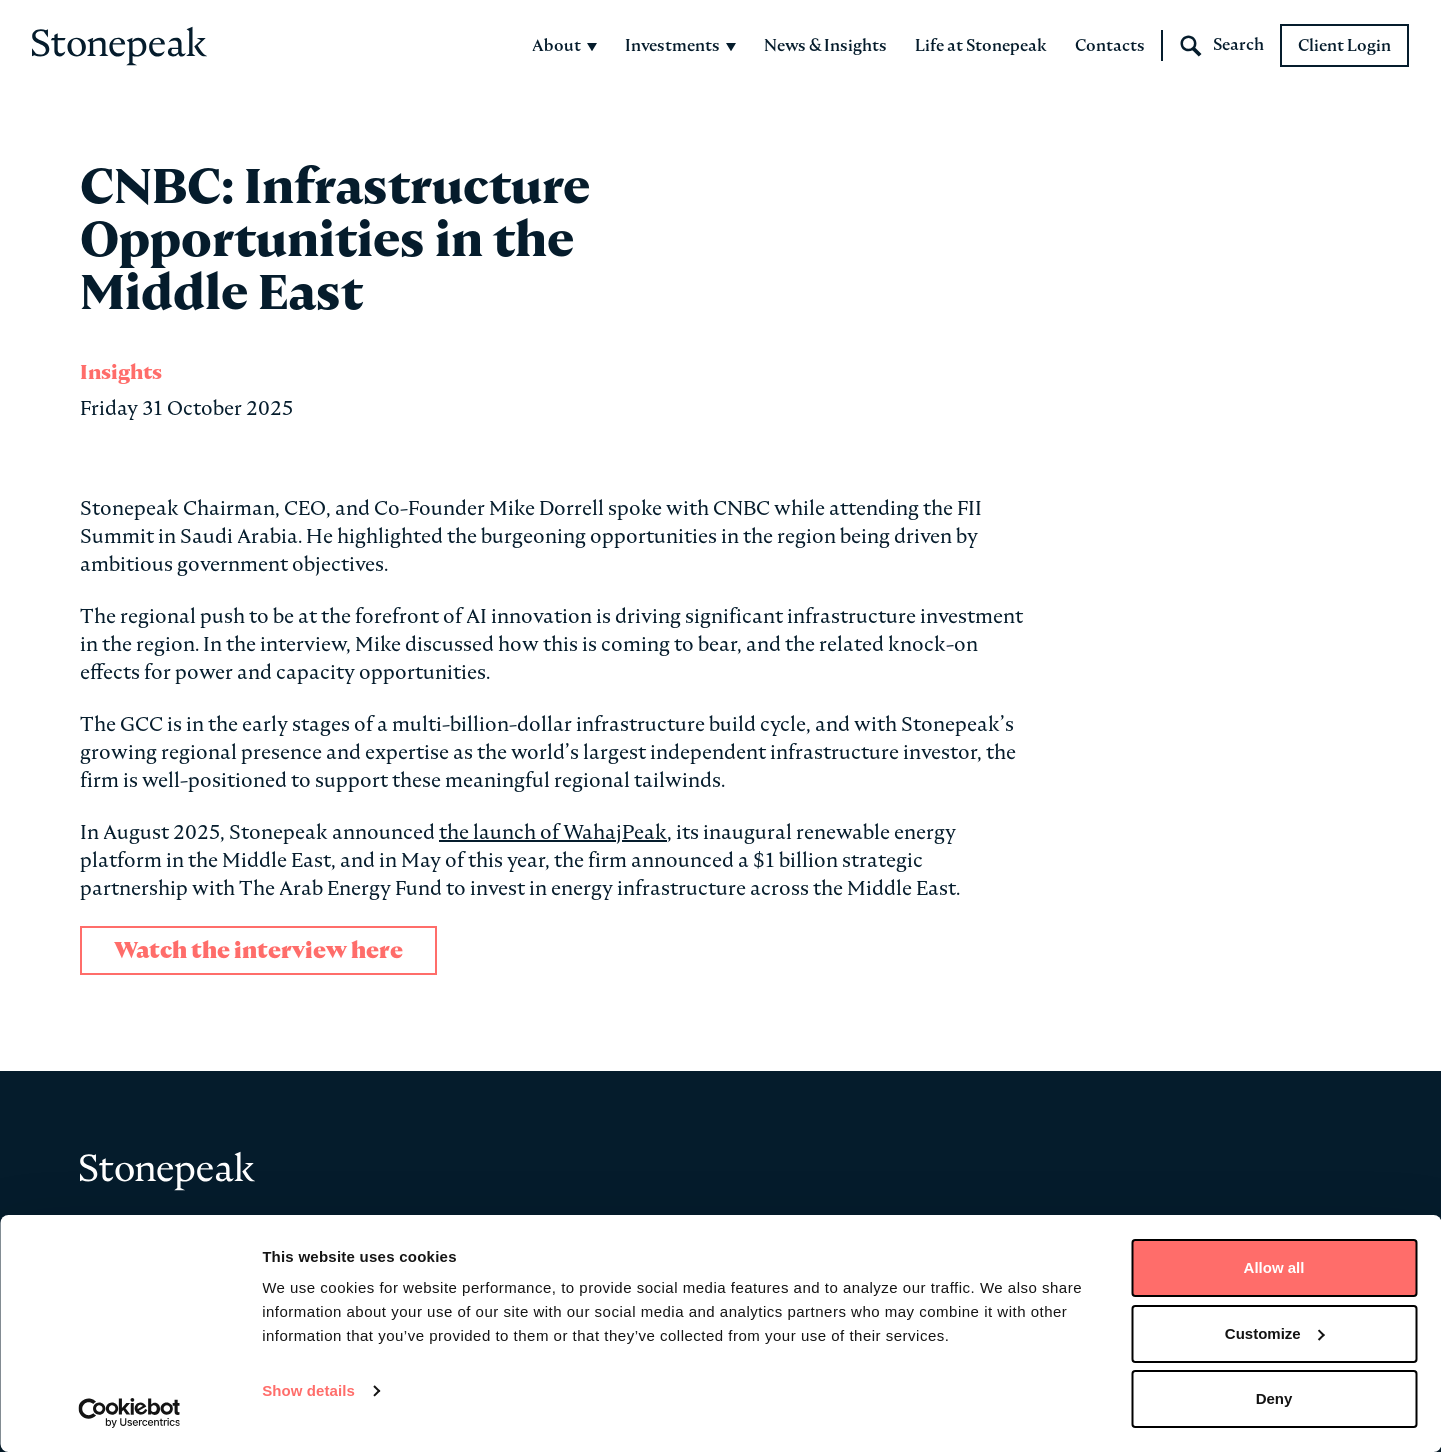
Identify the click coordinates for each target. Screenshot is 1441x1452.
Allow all (1274, 1267)
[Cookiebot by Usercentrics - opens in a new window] (129, 1413)
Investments (680, 45)
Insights (121, 372)
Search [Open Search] (1221, 46)
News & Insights (825, 45)
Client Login (1344, 45)
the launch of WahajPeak (553, 832)
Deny (1274, 1398)
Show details (308, 1390)
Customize (1275, 1333)
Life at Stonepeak (981, 45)
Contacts (1110, 45)
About (564, 45)
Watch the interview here (258, 950)
